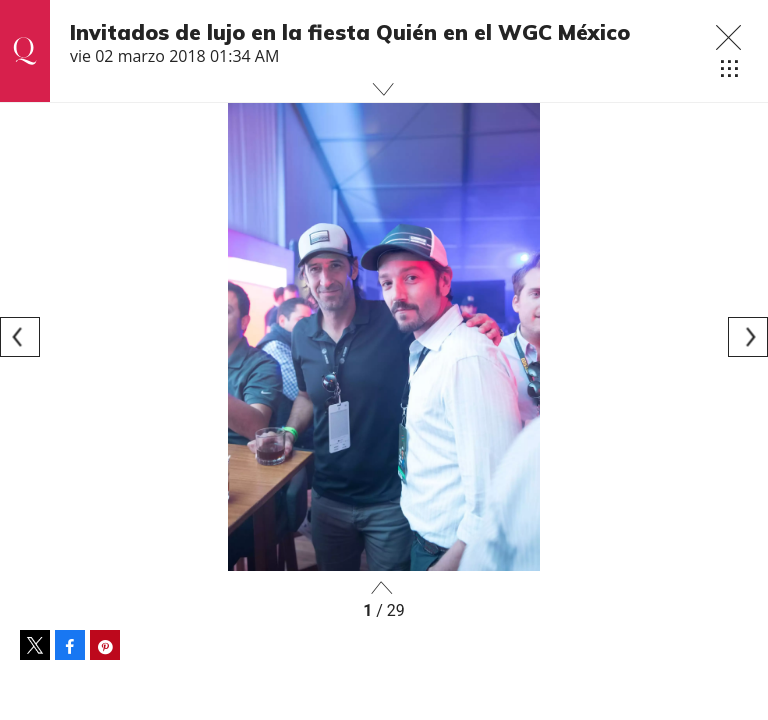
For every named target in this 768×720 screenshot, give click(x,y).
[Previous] (20, 337)
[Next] (748, 337)
